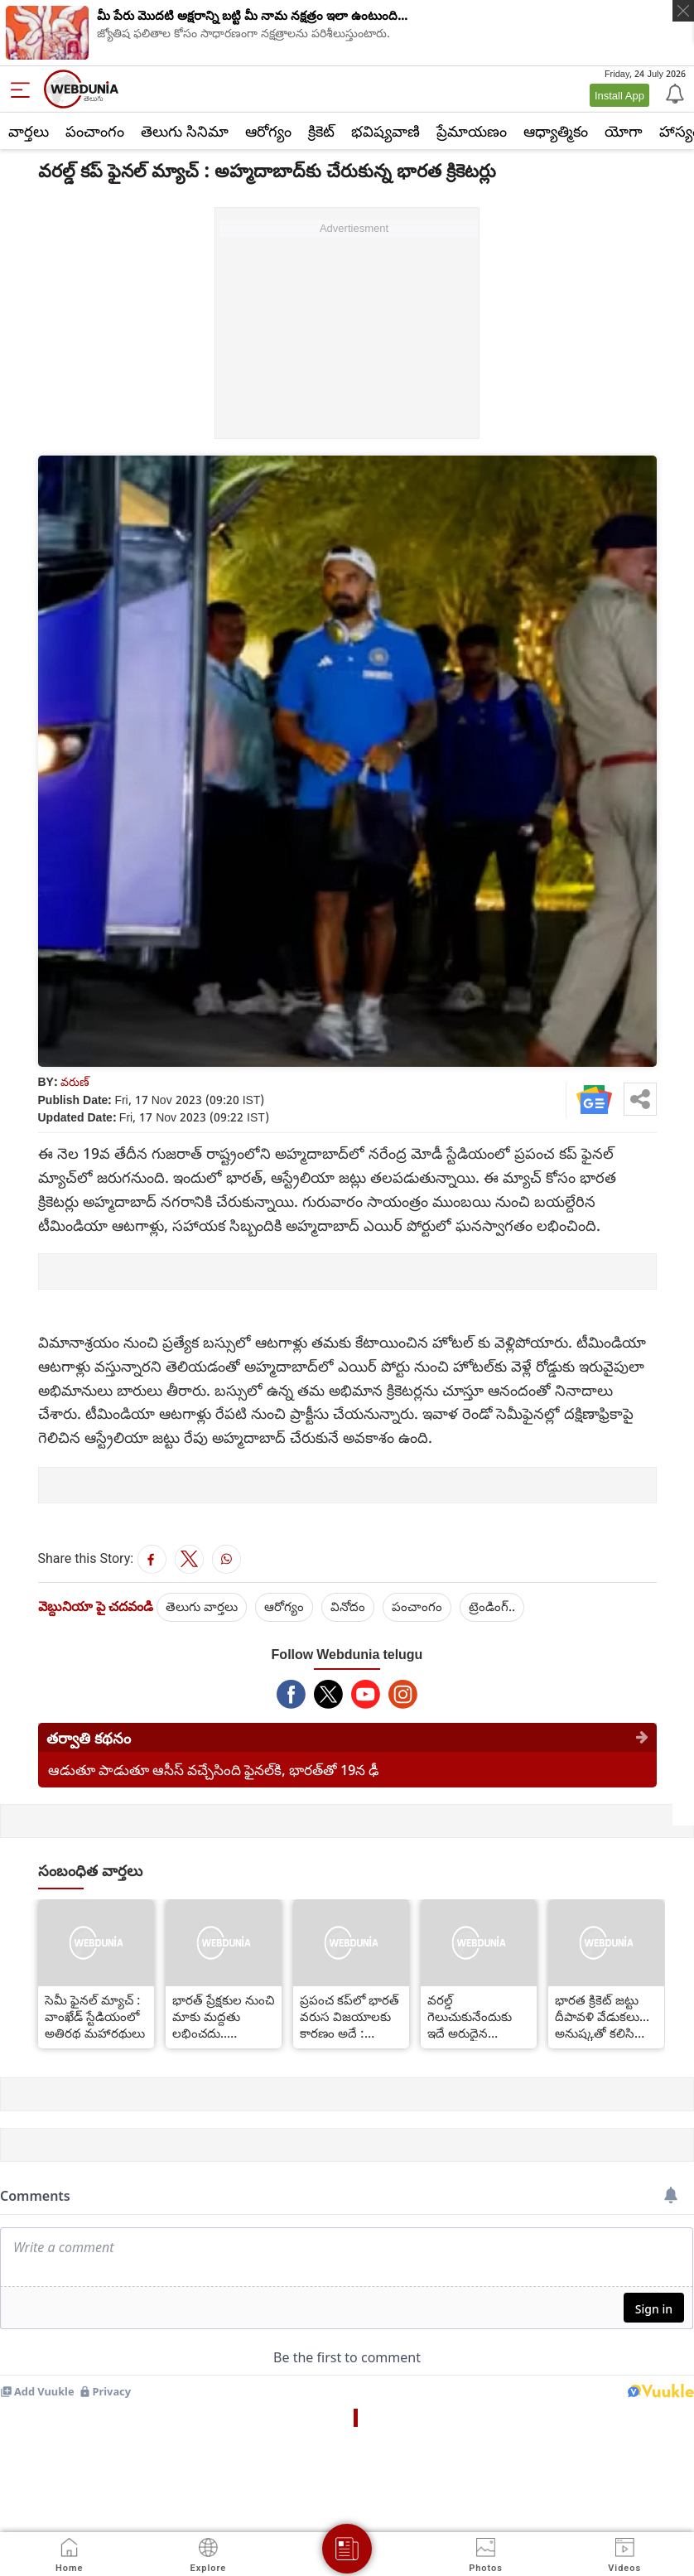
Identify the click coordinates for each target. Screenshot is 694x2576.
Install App (619, 95)
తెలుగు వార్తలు (202, 1606)
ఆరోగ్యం (268, 131)
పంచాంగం (94, 131)
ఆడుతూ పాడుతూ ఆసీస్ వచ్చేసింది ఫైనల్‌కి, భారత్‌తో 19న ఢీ (213, 1769)
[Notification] (673, 92)
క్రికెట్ (321, 131)
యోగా (624, 131)
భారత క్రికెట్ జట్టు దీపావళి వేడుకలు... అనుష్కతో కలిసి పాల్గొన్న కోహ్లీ (602, 2016)
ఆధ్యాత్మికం (555, 131)
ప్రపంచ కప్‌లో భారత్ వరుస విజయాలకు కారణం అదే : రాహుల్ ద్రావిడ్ (349, 2016)
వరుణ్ (74, 1081)
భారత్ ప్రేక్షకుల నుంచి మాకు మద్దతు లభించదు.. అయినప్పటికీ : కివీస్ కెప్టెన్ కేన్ (223, 2016)
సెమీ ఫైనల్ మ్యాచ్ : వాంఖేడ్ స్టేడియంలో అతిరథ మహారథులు (95, 2016)
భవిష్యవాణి (385, 131)
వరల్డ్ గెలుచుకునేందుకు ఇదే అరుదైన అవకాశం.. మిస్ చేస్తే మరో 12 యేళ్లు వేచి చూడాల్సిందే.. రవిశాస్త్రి (475, 2016)
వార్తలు (28, 131)
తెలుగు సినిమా (185, 131)
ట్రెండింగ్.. (492, 1606)
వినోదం (347, 1606)
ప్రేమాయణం (471, 131)
